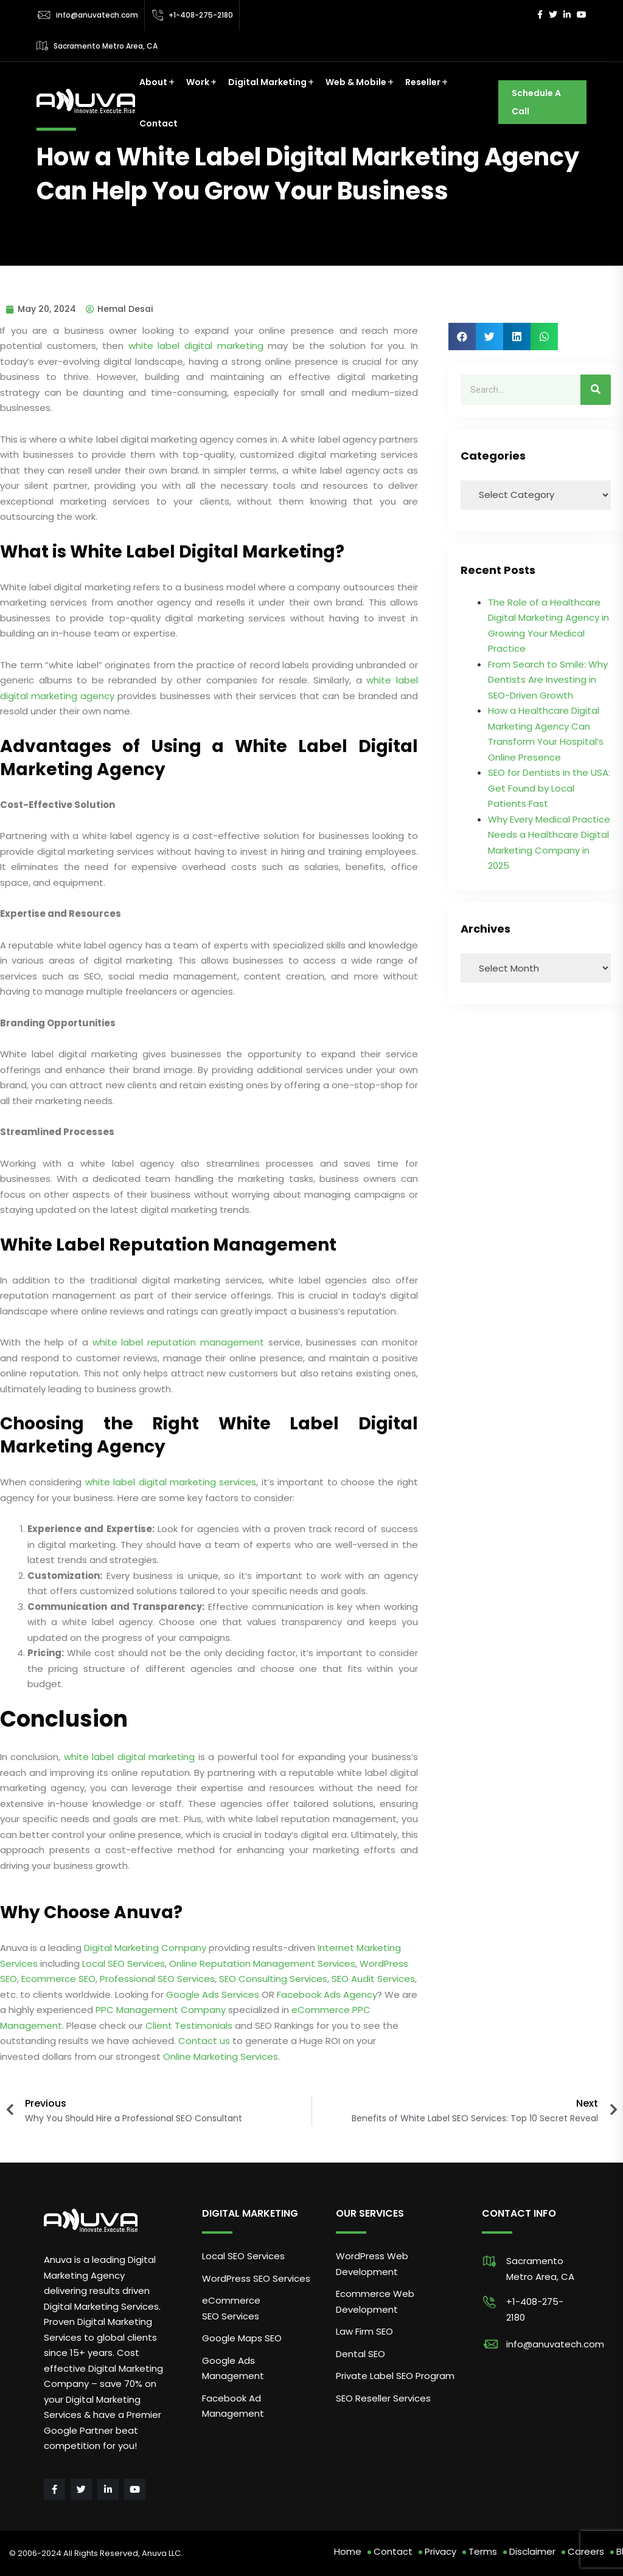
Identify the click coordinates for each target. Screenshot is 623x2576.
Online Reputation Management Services (262, 1963)
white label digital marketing (195, 345)
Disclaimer (532, 2551)
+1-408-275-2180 (201, 15)
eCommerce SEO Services (231, 2308)
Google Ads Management (234, 2368)
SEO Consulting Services (273, 1978)
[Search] (595, 390)
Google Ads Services (212, 1994)
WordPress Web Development (372, 2264)
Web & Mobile (355, 82)
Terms (482, 2551)
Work (197, 82)
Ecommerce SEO (58, 1978)
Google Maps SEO (242, 2338)
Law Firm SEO (364, 2331)
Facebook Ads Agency (327, 1994)
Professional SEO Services (157, 1978)
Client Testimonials (188, 2025)
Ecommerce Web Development (375, 2301)
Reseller (422, 82)
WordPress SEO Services (256, 2278)
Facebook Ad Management (233, 2406)
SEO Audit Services (373, 1978)
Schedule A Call (536, 102)
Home (347, 2551)
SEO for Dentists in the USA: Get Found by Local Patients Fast (549, 788)
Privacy (440, 2551)
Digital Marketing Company (145, 1947)
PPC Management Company (161, 2009)
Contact (158, 123)
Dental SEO (360, 2353)
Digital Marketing (267, 82)
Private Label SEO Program (395, 2375)
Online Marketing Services (220, 2056)
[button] (462, 336)
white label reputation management (178, 1342)
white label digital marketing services (171, 1482)
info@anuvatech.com (97, 15)
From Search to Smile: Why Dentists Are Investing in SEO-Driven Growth (548, 680)
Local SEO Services (123, 1963)
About (153, 82)
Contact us (204, 2040)
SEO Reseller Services (383, 2398)
